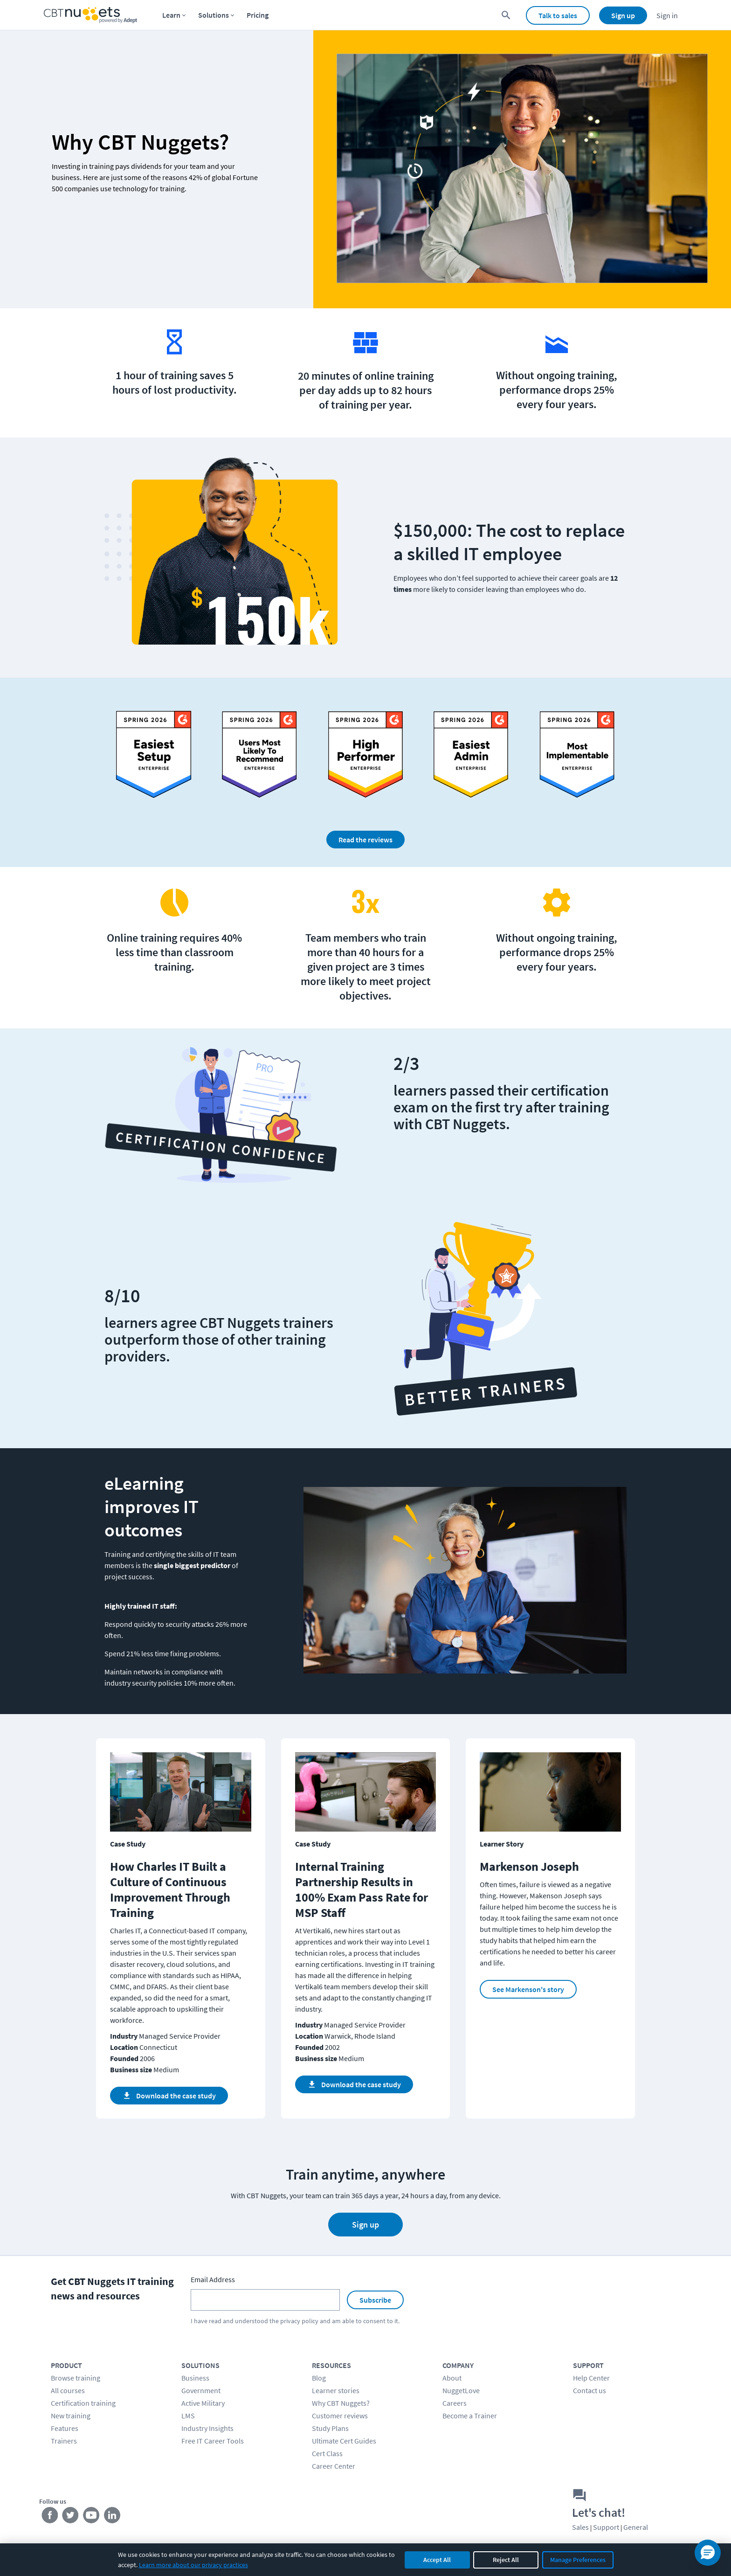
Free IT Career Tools (212, 2440)
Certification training (83, 2403)
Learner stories (335, 2390)
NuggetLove (461, 2390)
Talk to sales (557, 15)
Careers (454, 2403)
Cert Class (327, 2453)
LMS (188, 2415)
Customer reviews (340, 2415)
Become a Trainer (469, 2415)
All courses (68, 2390)
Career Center (333, 2466)
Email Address (213, 2279)
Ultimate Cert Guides (344, 2440)
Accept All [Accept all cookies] (437, 2559)
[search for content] (506, 15)
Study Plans (330, 2428)
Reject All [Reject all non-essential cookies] (506, 2559)
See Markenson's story (528, 1989)
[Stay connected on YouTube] (91, 2517)
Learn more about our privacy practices (193, 2565)
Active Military (203, 2403)
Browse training (75, 2377)
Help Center (591, 2377)
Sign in (667, 15)
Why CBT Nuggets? (341, 2403)
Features (64, 2428)
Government (201, 2390)
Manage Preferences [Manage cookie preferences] (578, 2559)
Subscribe (375, 2300)
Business (195, 2377)
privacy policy (299, 2321)
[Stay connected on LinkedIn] (112, 2517)
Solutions (213, 15)
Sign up (623, 15)
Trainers (64, 2440)
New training (70, 2415)
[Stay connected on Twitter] (70, 2517)
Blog (319, 2377)
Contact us (589, 2390)
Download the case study (169, 2095)
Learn (171, 15)
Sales (580, 2527)
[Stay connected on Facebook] (49, 2517)
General (635, 2527)
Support (606, 2527)
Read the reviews (365, 839)
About (452, 2377)
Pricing (258, 15)
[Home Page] (90, 15)
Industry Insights (207, 2428)
